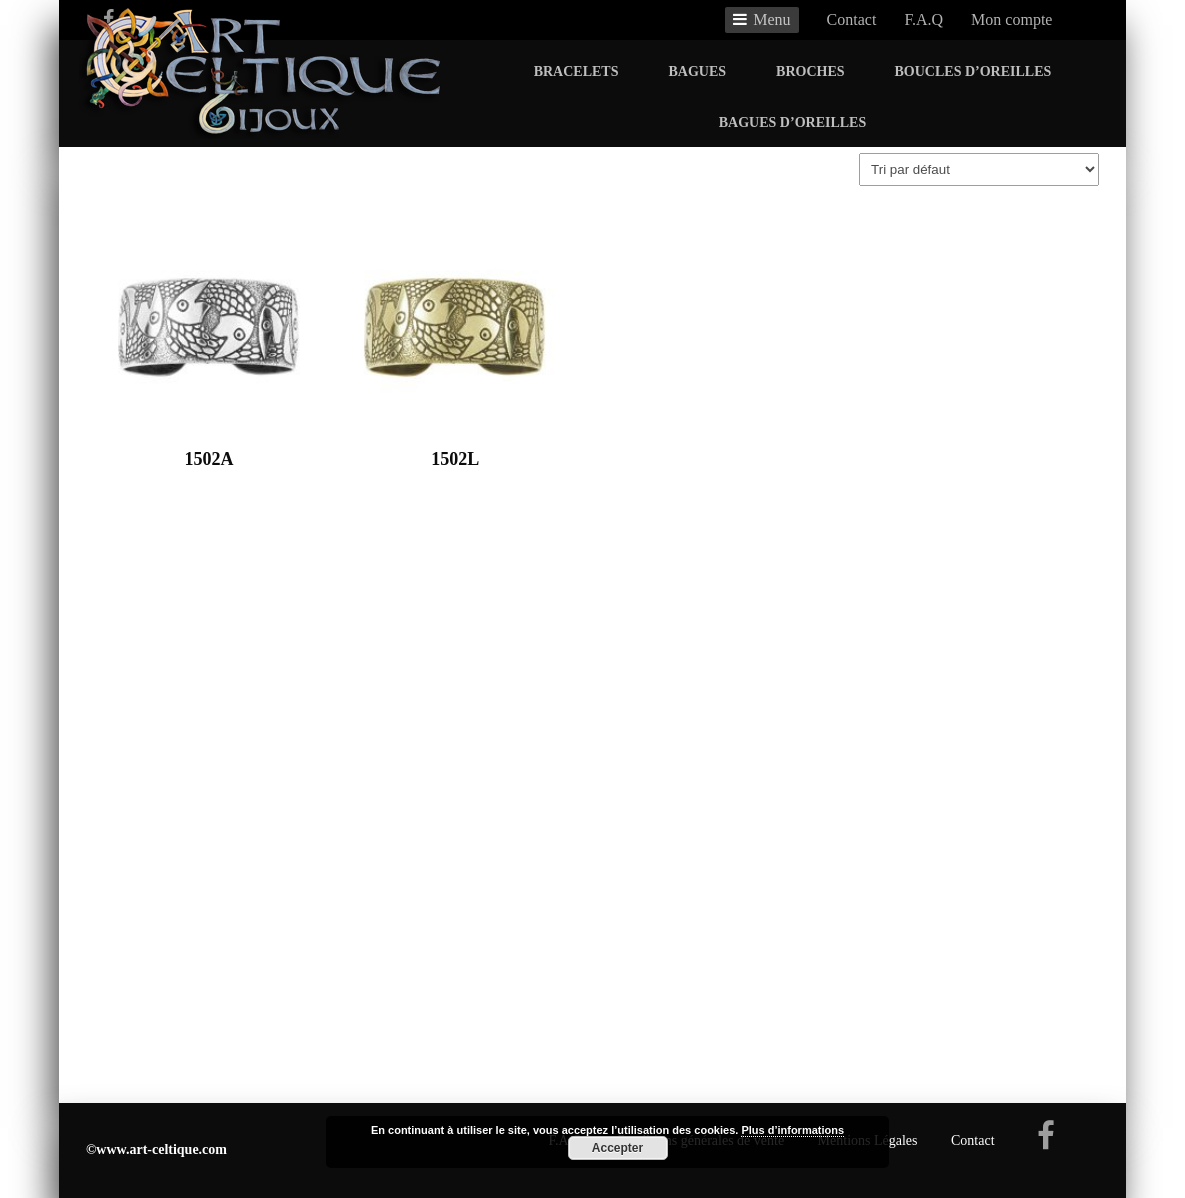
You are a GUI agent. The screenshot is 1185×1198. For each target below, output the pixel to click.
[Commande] (979, 169)
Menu (771, 19)
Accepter (617, 1148)
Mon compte (1011, 19)
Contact (852, 19)
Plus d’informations (792, 1130)
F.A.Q (923, 19)
